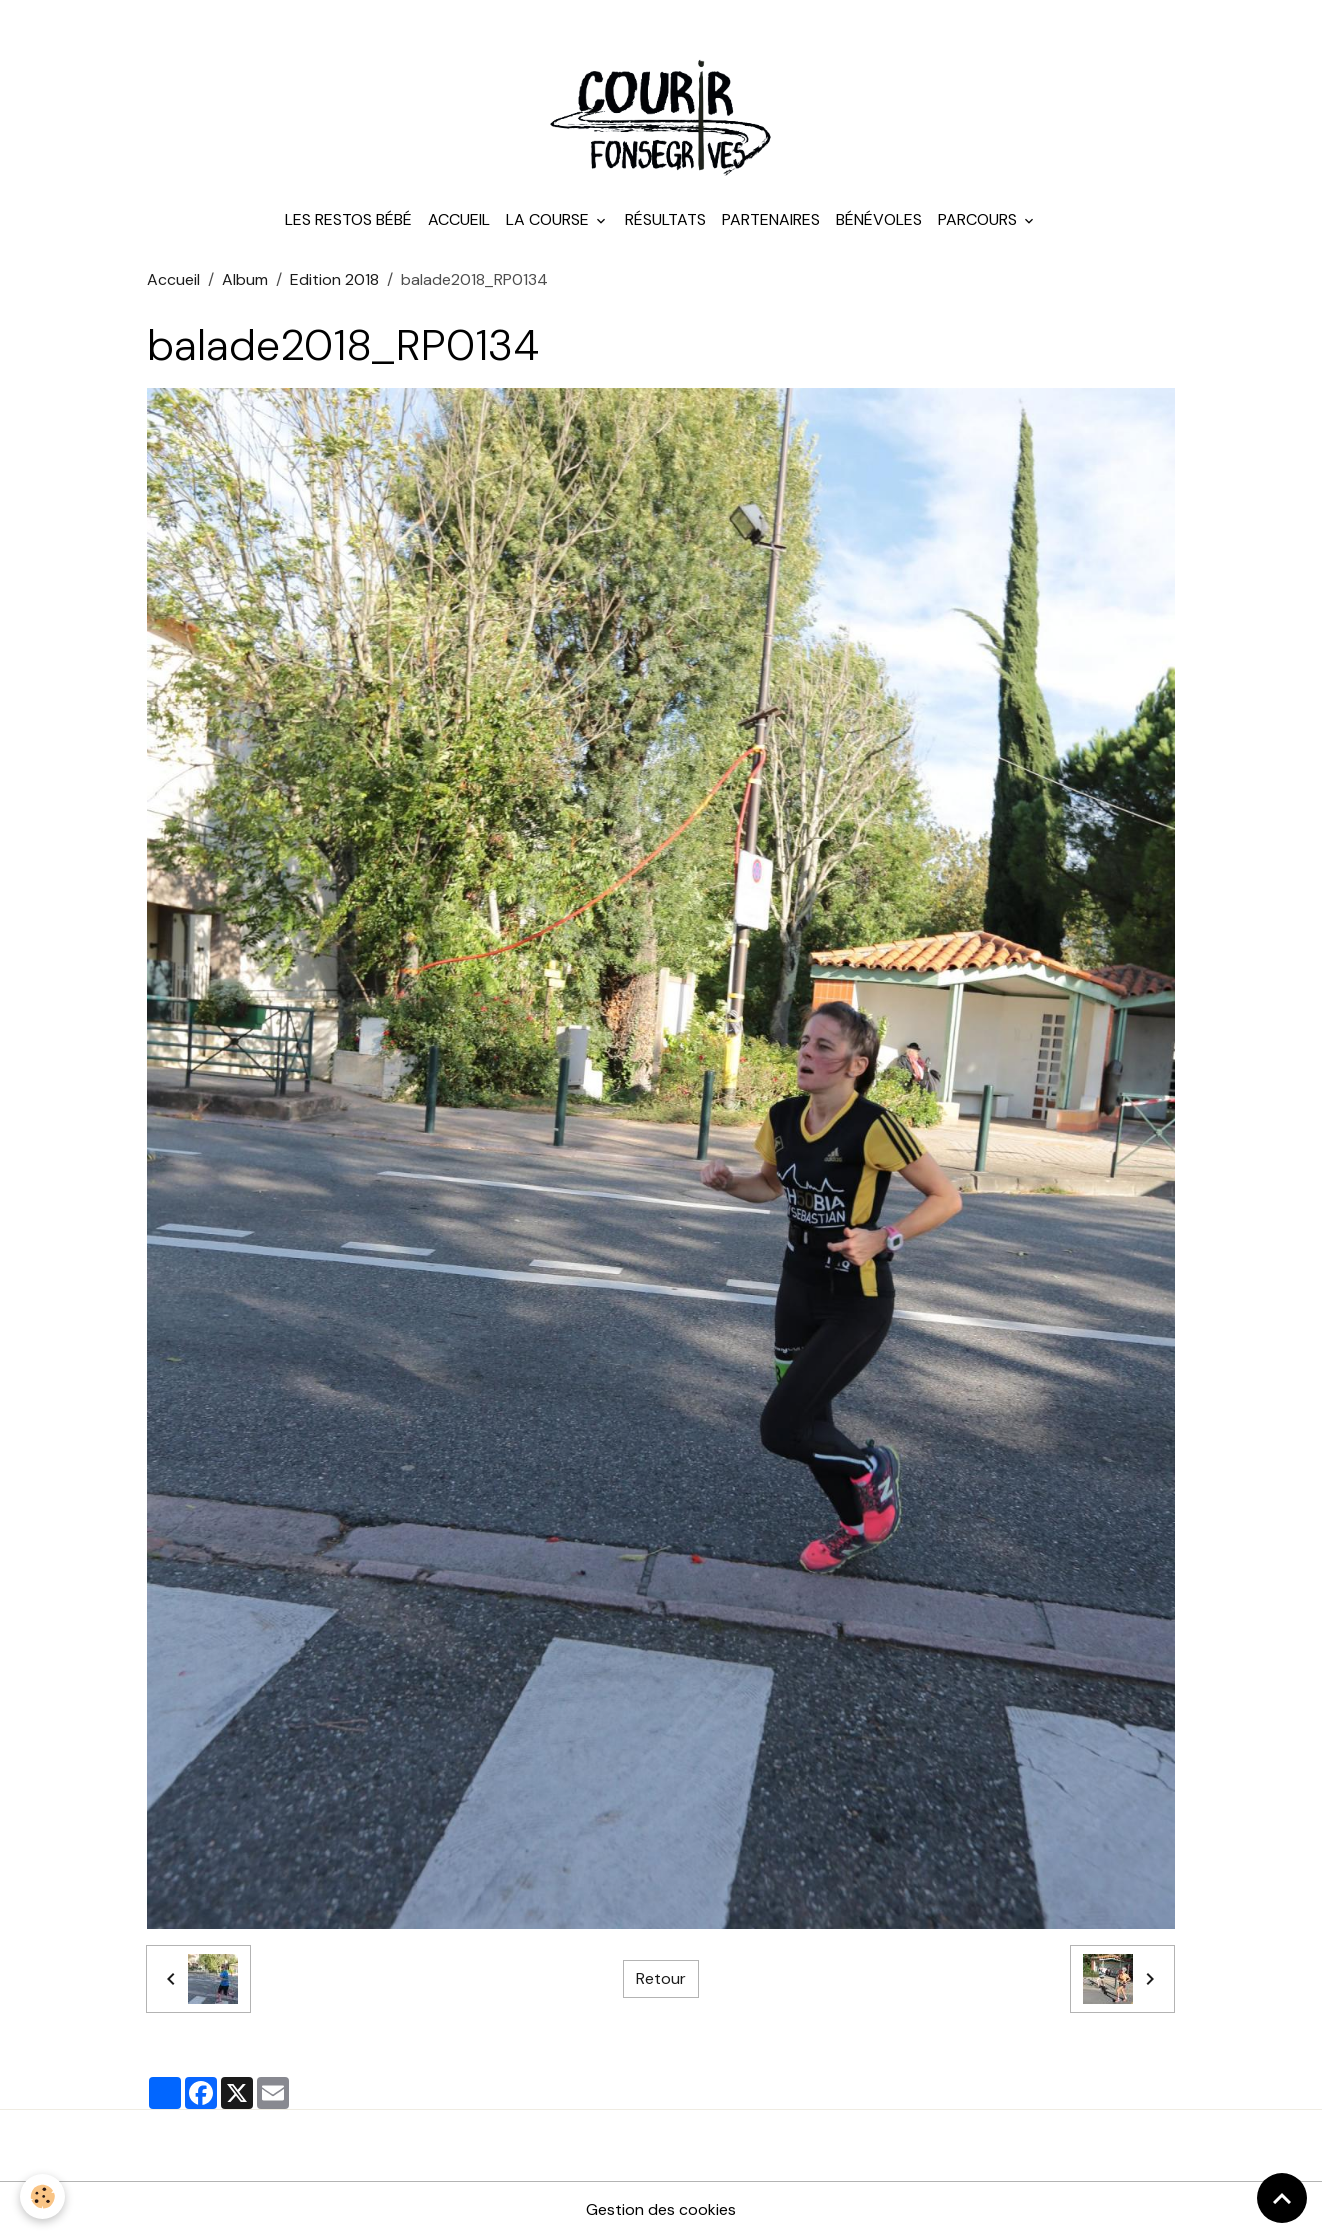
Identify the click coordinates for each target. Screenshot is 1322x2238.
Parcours (979, 219)
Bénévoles (879, 219)
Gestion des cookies (661, 2209)
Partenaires (771, 219)
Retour (661, 1978)
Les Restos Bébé (348, 219)
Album (245, 279)
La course (549, 219)
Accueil (459, 219)
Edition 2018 (334, 279)
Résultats (665, 219)
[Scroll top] (1282, 2198)
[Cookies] (42, 2196)
